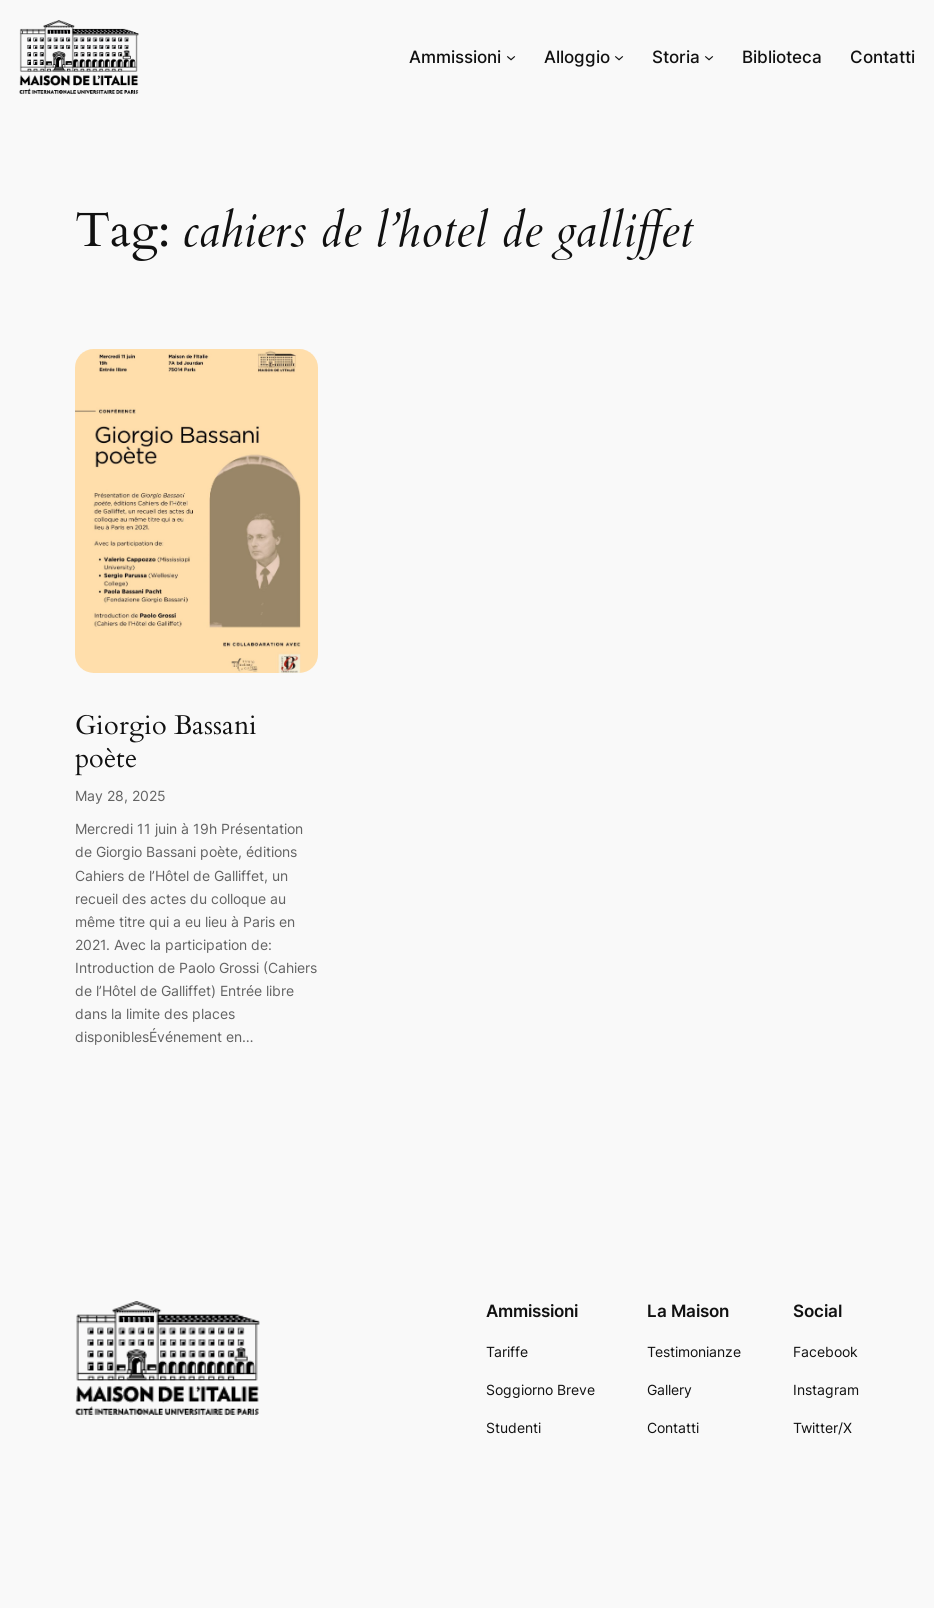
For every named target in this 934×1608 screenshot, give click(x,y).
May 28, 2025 (120, 795)
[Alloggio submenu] (619, 57)
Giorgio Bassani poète (166, 742)
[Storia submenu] (709, 57)
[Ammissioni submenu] (511, 57)
